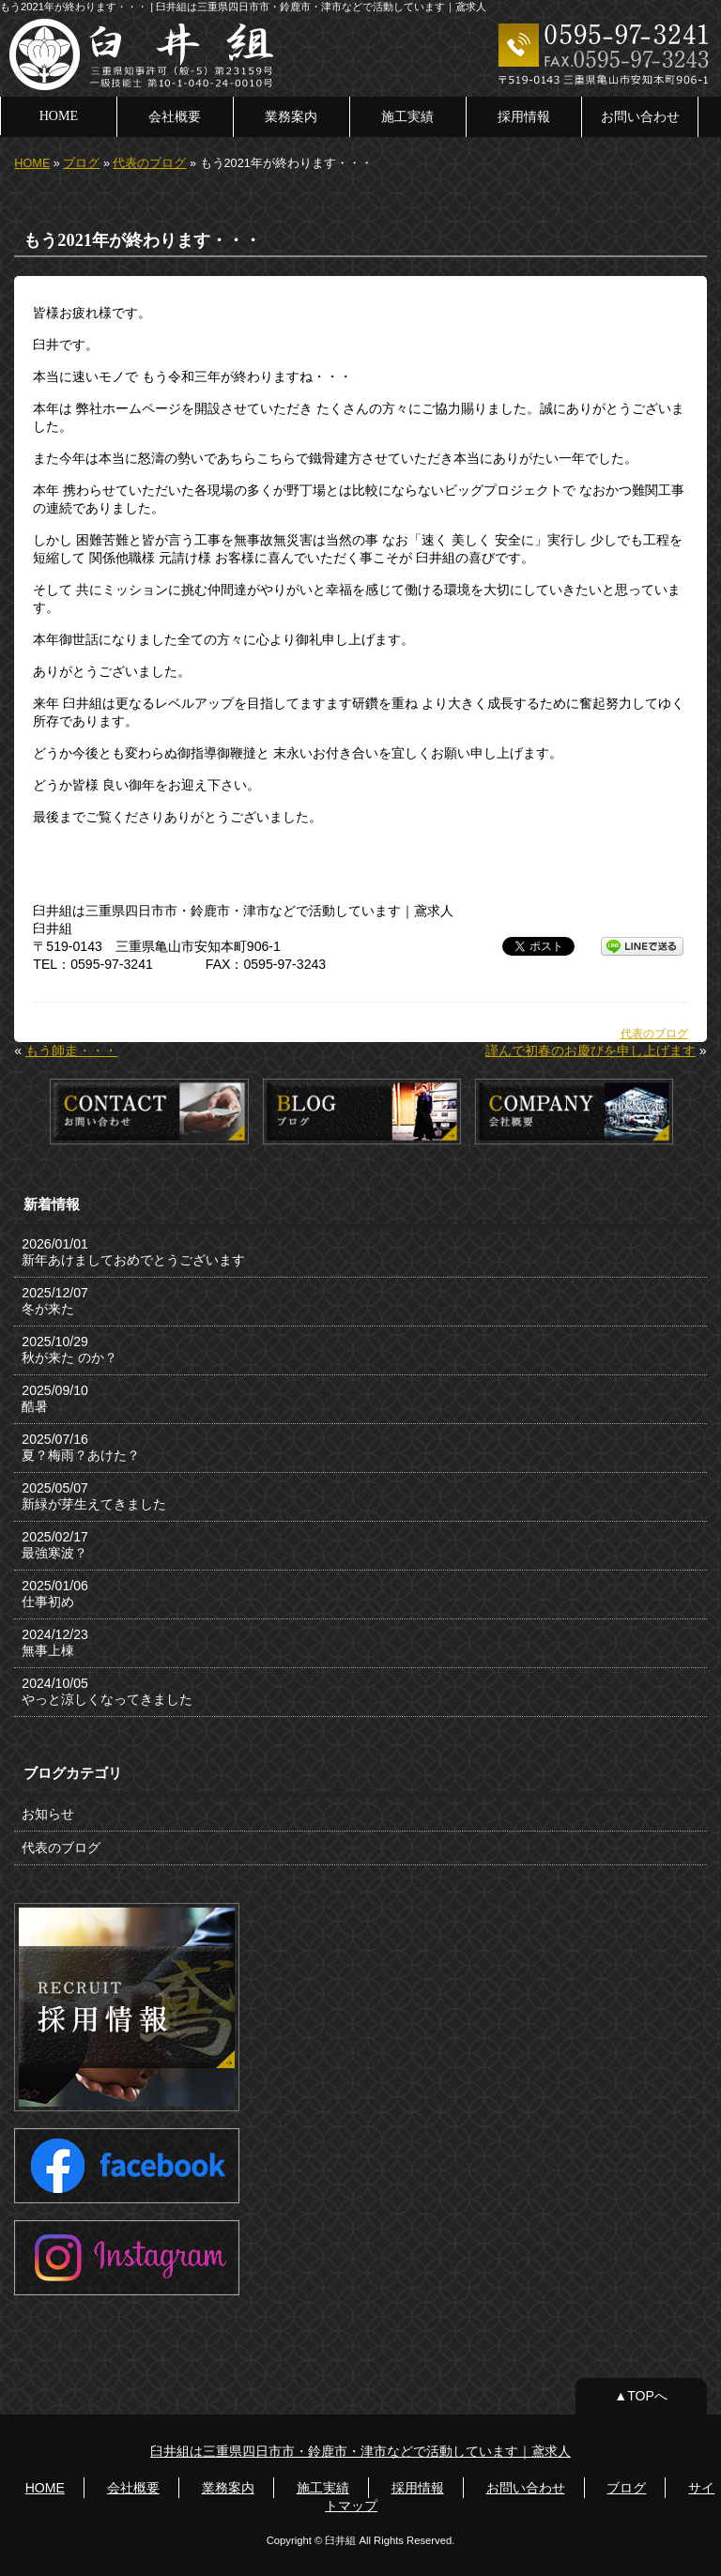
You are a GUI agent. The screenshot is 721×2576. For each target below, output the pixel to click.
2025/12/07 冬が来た (54, 1300)
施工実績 (407, 116)
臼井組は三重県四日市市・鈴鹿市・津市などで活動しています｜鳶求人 (360, 2451)
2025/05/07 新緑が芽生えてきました (94, 1495)
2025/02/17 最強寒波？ (54, 1544)
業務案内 (291, 116)
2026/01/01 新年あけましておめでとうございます (133, 1251)
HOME (58, 115)
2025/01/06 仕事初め (54, 1593)
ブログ (81, 163)
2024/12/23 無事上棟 (54, 1642)
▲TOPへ (640, 2395)
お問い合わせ (640, 116)
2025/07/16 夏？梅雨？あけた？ (81, 1447)
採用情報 (524, 116)
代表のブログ (149, 163)
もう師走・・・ (71, 1050)
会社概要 (174, 116)
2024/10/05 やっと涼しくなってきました (107, 1691)
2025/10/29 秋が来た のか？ (69, 1349)
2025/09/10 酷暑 (54, 1398)
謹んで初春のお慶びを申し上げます (590, 1050)
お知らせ (48, 1813)
